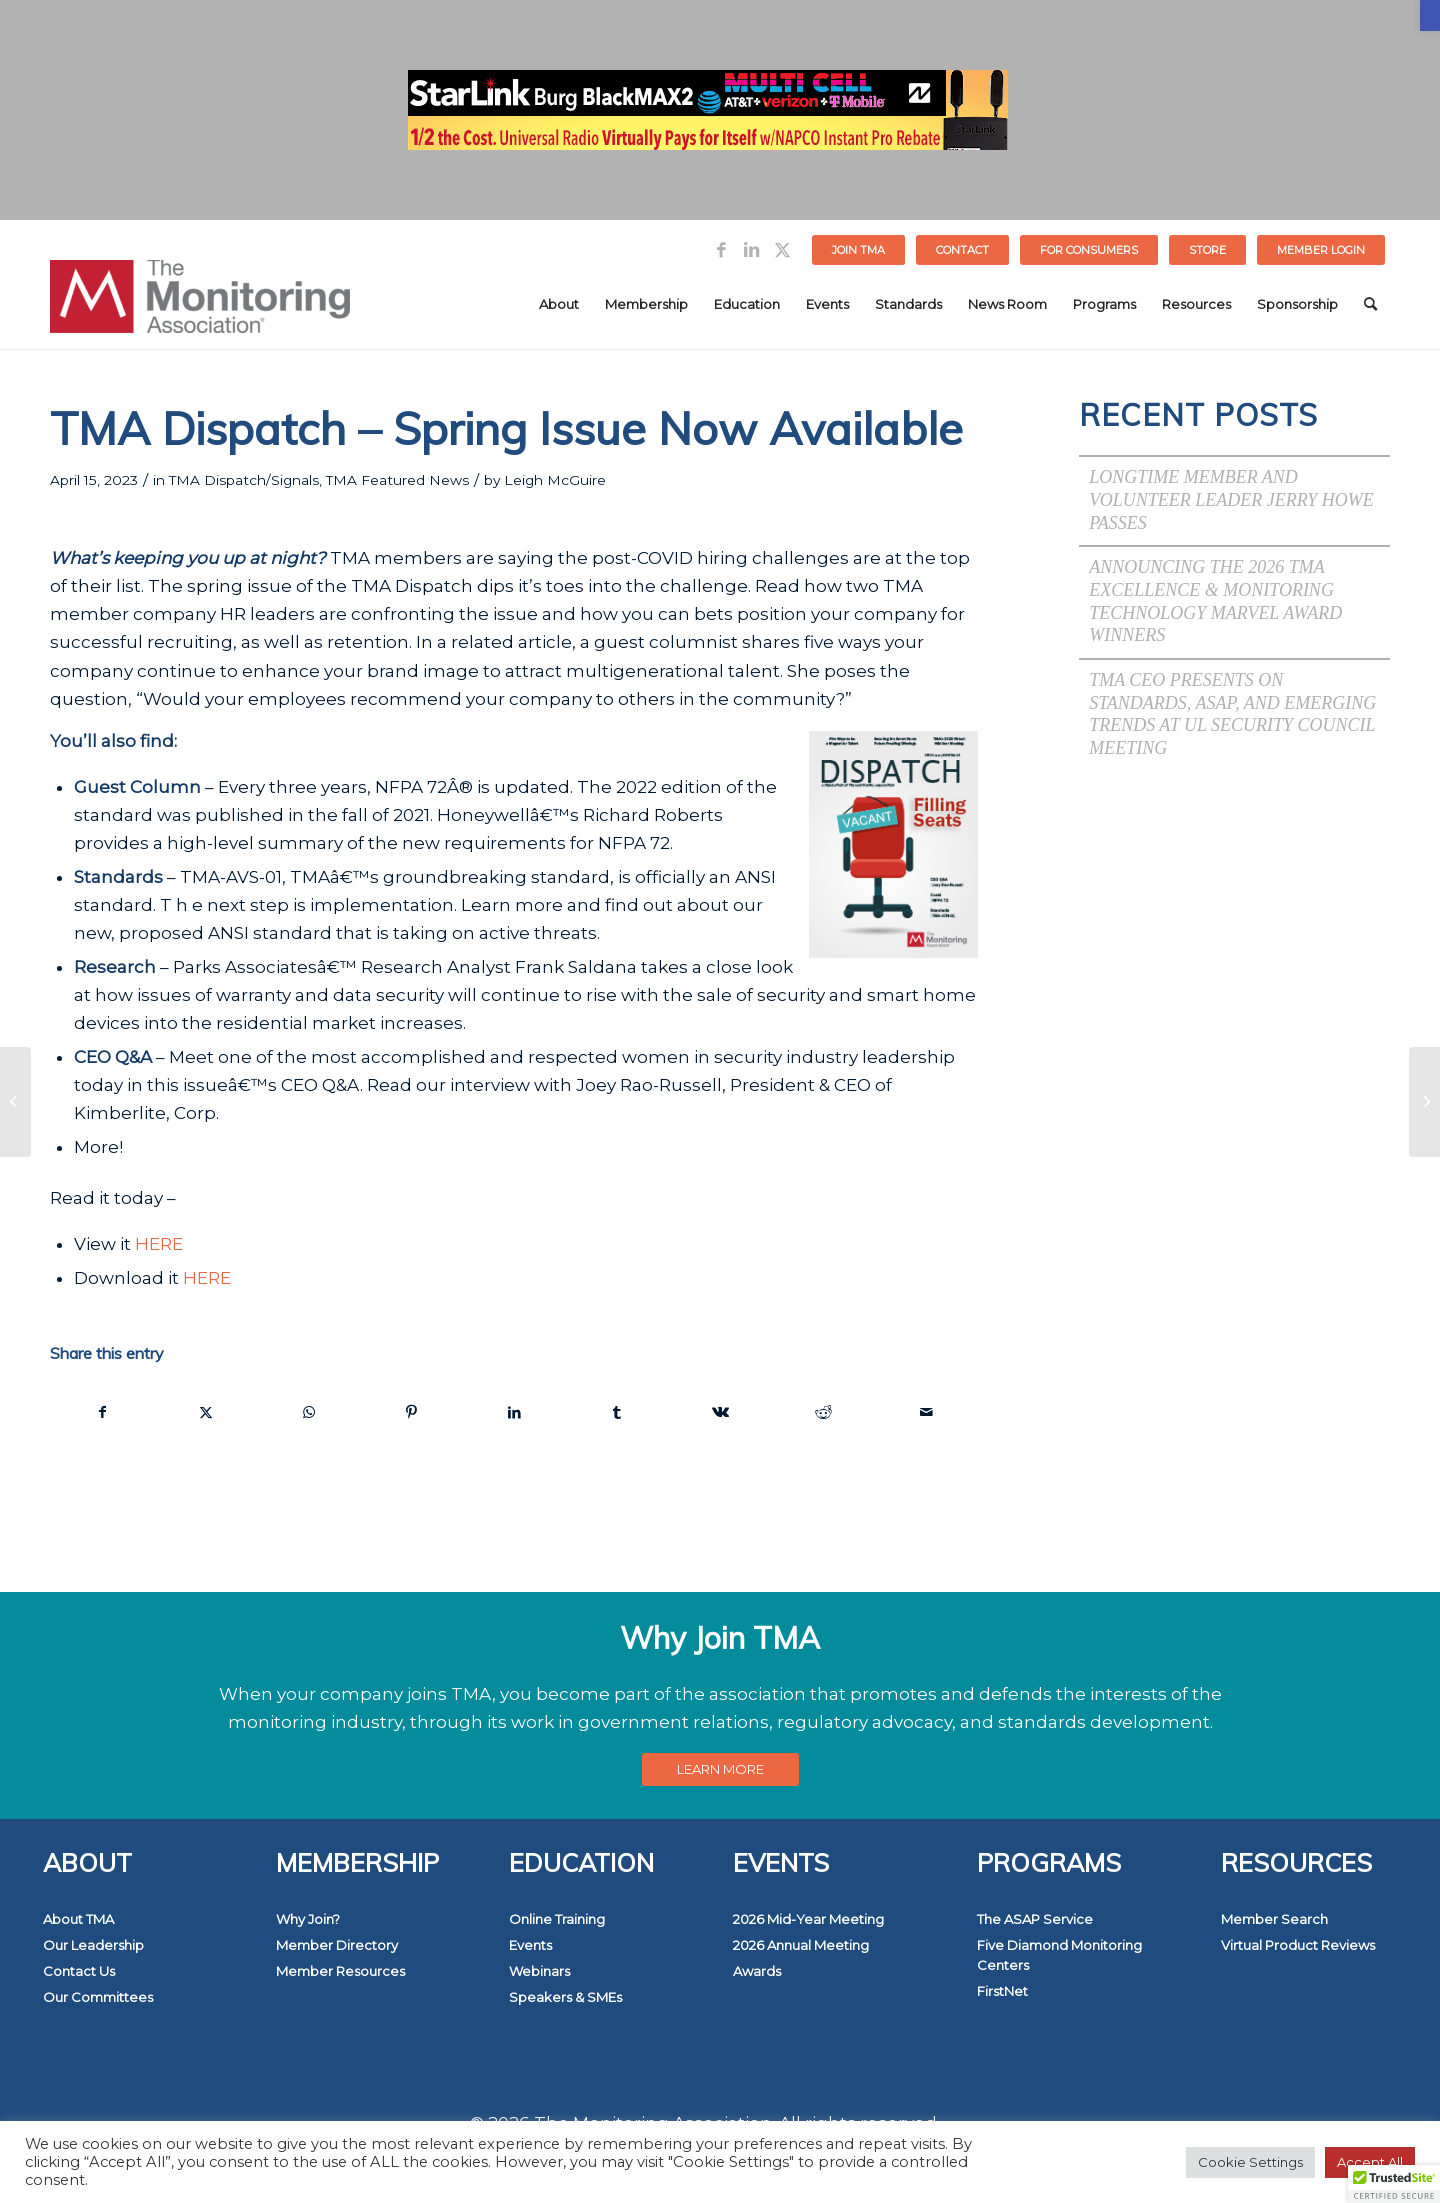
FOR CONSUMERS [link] (1089, 250)
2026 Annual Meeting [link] (801, 1945)
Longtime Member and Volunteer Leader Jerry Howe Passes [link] (1231, 499)
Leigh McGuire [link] (555, 480)
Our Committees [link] (98, 1997)
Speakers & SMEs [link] (565, 1997)
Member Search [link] (1274, 1919)
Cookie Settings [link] (1250, 2162)
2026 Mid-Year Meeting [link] (808, 1919)
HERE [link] (159, 1244)
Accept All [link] (1370, 2162)
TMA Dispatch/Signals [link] (244, 480)
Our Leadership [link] (93, 1945)
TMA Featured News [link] (397, 480)
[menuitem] (859, 250)
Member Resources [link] (340, 1971)
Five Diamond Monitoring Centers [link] (1059, 1955)
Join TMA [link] (858, 250)
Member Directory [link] (337, 1945)
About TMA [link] (78, 1919)
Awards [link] (757, 1971)
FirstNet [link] (1002, 1991)
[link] (1430, 15)
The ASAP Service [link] (1035, 1919)
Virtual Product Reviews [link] (1298, 1945)
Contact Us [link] (79, 1971)
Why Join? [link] (308, 1919)
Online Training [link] (557, 1919)
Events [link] (530, 1945)
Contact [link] (962, 250)
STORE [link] (1207, 250)
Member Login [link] (1321, 250)
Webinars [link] (539, 1971)
